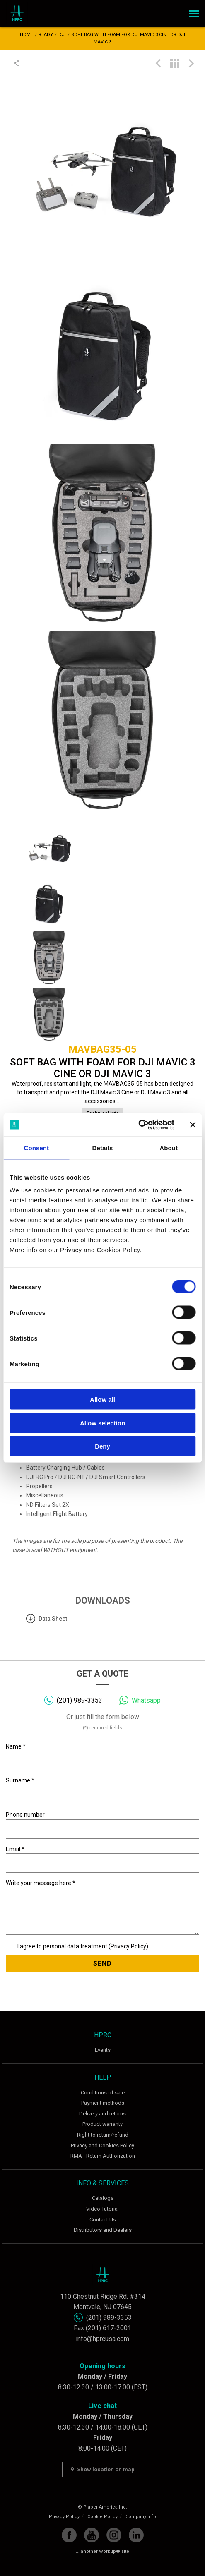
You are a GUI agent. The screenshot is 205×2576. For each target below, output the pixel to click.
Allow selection (102, 1422)
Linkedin (136, 2535)
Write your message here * (102, 1907)
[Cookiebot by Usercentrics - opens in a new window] (138, 1125)
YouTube (91, 2535)
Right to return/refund (102, 2135)
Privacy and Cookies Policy (102, 2145)
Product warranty (102, 2124)
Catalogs (102, 2198)
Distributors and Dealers (103, 2230)
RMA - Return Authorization (102, 2156)
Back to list (174, 63)
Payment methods (102, 2103)
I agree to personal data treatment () (77, 1946)
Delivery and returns (102, 2114)
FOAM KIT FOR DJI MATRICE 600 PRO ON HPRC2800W (191, 63)
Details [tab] (102, 1147)
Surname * (102, 1790)
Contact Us (102, 2219)
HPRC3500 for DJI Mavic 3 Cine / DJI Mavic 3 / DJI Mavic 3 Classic (158, 63)
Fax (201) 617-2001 (102, 2328)
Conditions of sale (103, 2092)
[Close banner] (192, 1124)
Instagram (113, 2535)
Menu (192, 11)
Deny (102, 1446)
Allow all (102, 1399)
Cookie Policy (102, 2516)
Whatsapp (146, 1700)
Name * (102, 1756)
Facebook (69, 2535)
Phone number (102, 1825)
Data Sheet (53, 1618)
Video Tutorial (102, 2209)
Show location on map (103, 2469)
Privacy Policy (128, 1946)
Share (18, 63)
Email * (102, 1859)
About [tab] (168, 1147)
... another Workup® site (102, 2551)
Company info (140, 2516)
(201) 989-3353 (79, 1700)
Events (103, 2050)
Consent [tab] (36, 1147)
